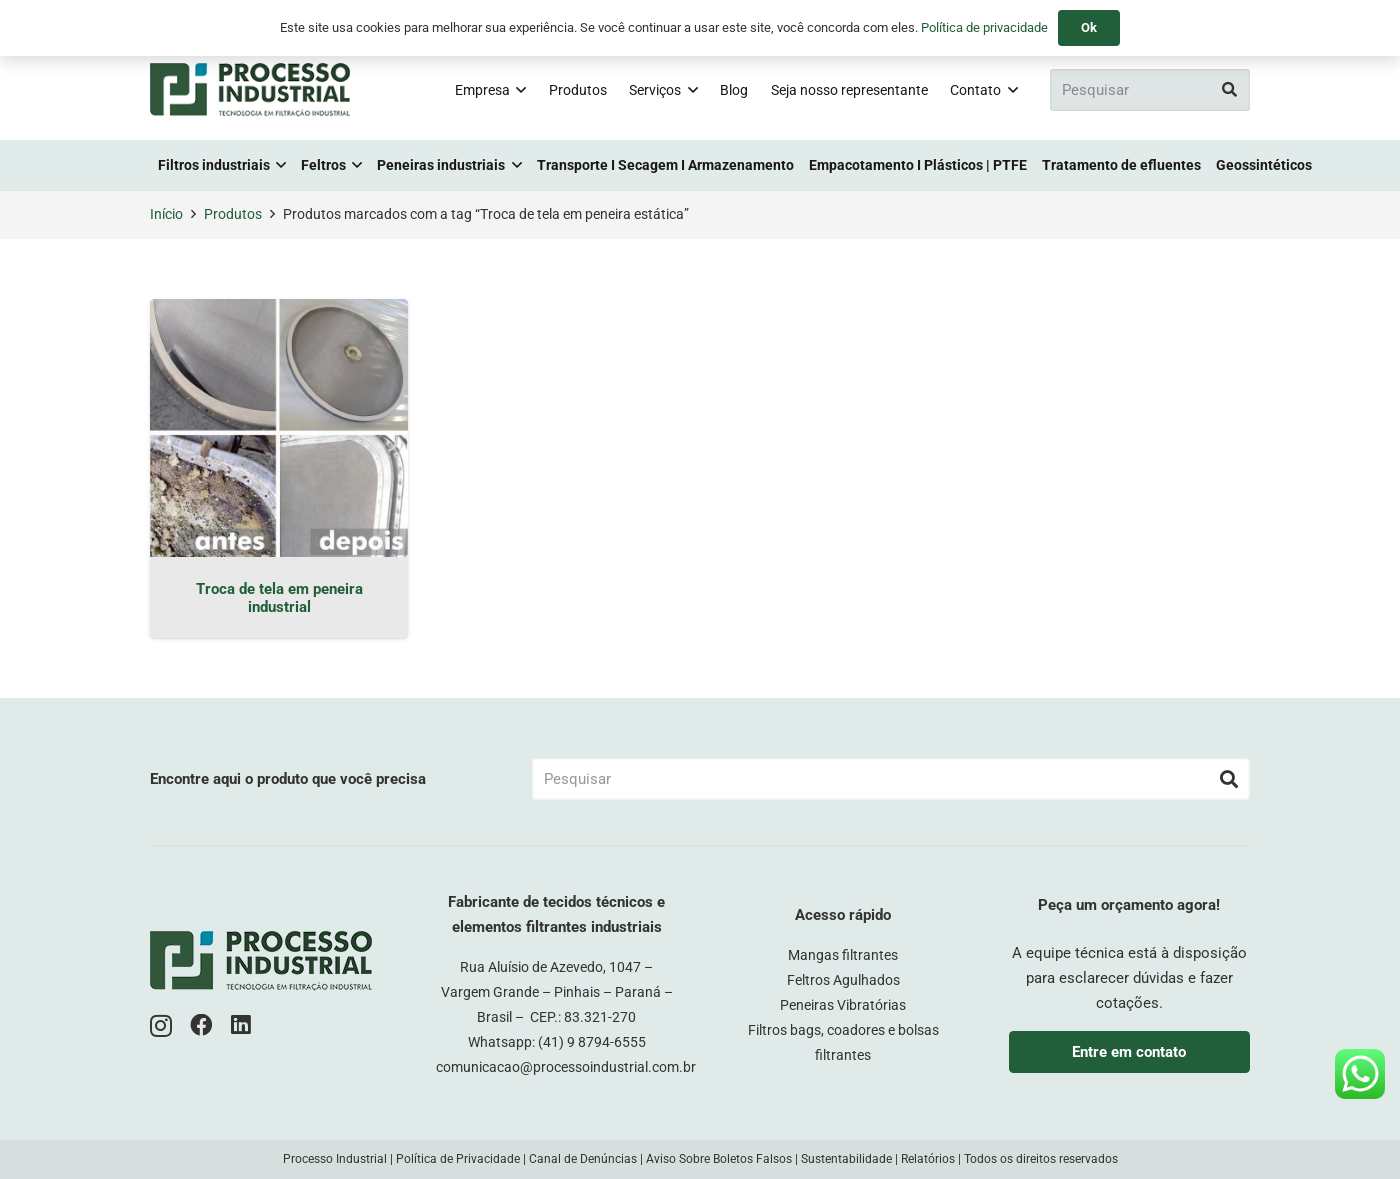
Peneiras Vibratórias (843, 1005)
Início (166, 214)
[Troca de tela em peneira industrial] (279, 428)
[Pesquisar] (1150, 90)
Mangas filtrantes (843, 955)
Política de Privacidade (458, 1159)
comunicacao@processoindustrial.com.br (566, 1067)
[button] (518, 90)
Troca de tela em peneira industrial (279, 598)
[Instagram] (161, 1026)
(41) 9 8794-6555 (592, 1042)
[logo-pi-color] (250, 90)
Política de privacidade (984, 27)
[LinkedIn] (241, 1025)
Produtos (233, 214)
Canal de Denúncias (583, 1159)
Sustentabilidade (846, 1159)
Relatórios (928, 1159)
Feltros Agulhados (843, 980)
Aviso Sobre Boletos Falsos (719, 1159)
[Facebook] (201, 1025)
